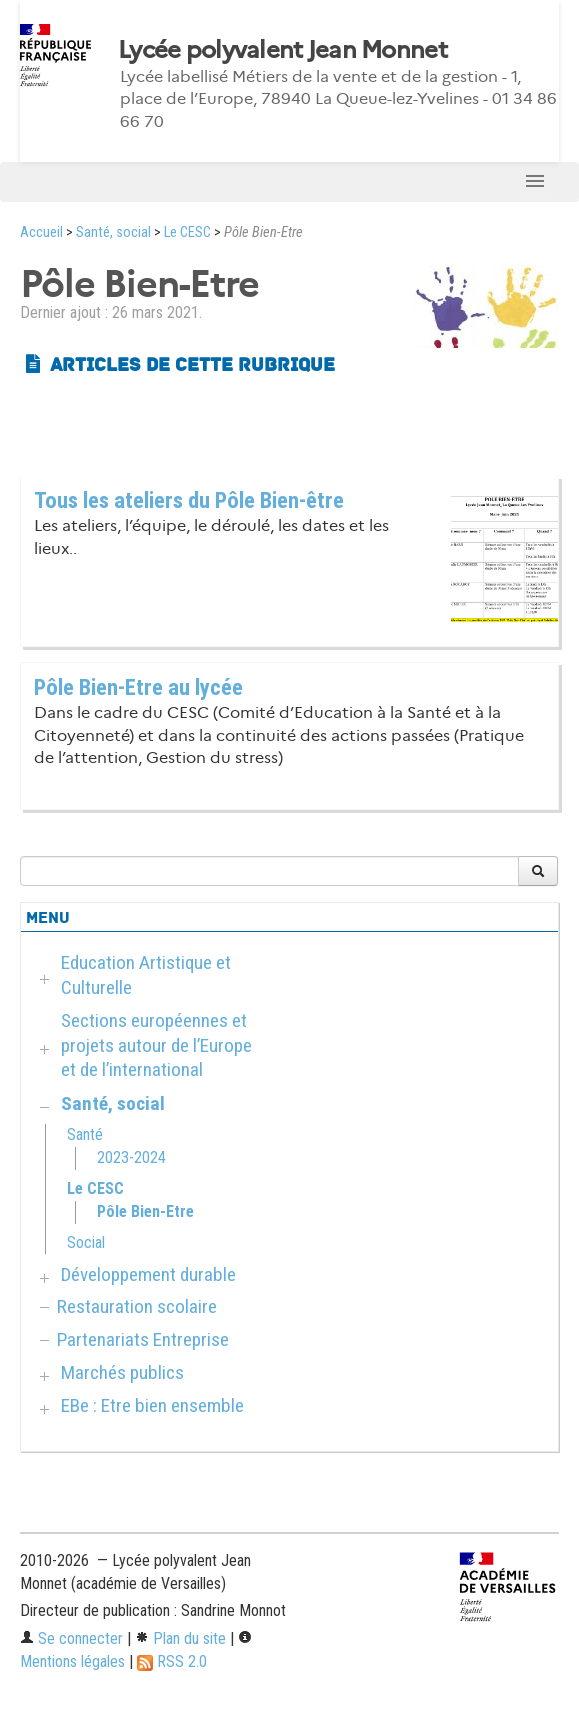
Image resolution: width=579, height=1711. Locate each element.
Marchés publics (122, 1372)
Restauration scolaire (137, 1306)
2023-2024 (131, 1157)
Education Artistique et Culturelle (146, 975)
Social (86, 1242)
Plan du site (180, 1638)
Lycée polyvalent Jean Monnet (282, 50)
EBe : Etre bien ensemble (152, 1405)
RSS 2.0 (172, 1661)
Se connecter (71, 1638)
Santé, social (113, 232)
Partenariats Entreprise (143, 1339)
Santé (85, 1134)
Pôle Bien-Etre (145, 1211)
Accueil (41, 232)
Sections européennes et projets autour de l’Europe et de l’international (156, 1045)
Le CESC (187, 232)
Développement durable (148, 1274)
